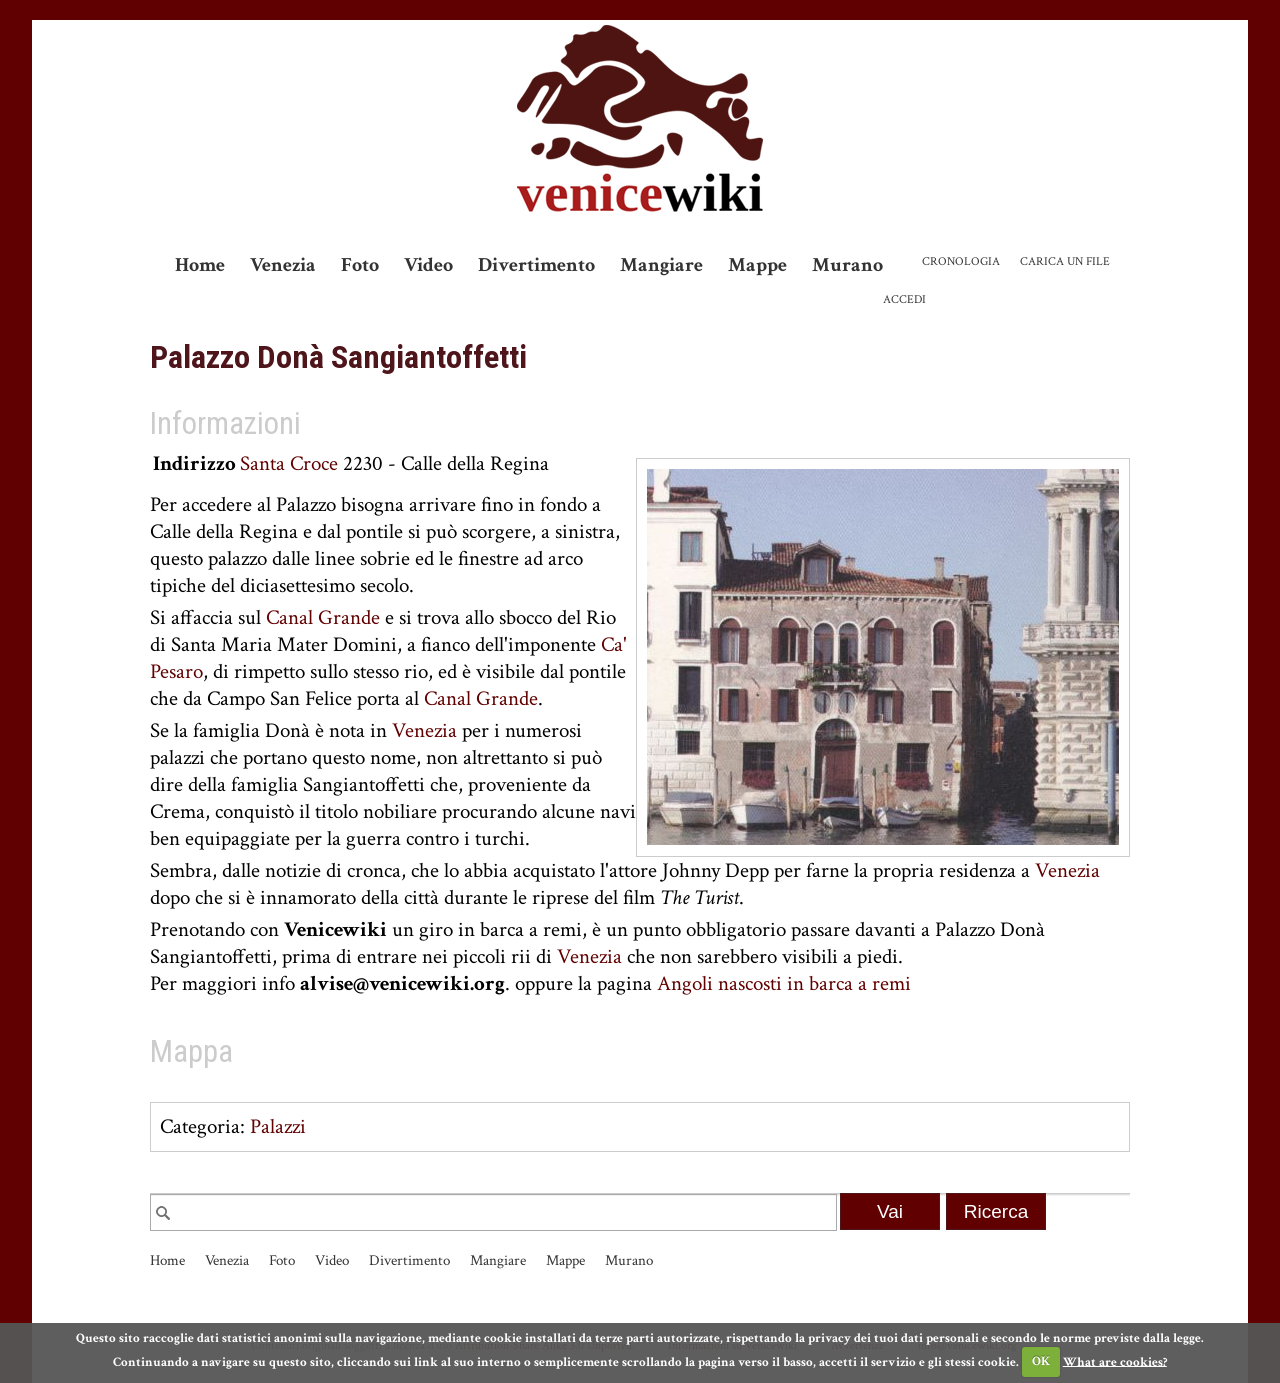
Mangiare (661, 265)
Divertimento (536, 265)
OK (1041, 1361)
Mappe (757, 265)
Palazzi (278, 1126)
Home (200, 265)
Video (428, 265)
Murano (847, 265)
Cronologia (961, 261)
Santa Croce (289, 463)
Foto (360, 265)
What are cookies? (1115, 1361)
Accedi (904, 299)
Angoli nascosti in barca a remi (784, 983)
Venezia (283, 265)
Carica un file (1065, 261)
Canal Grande (323, 617)
